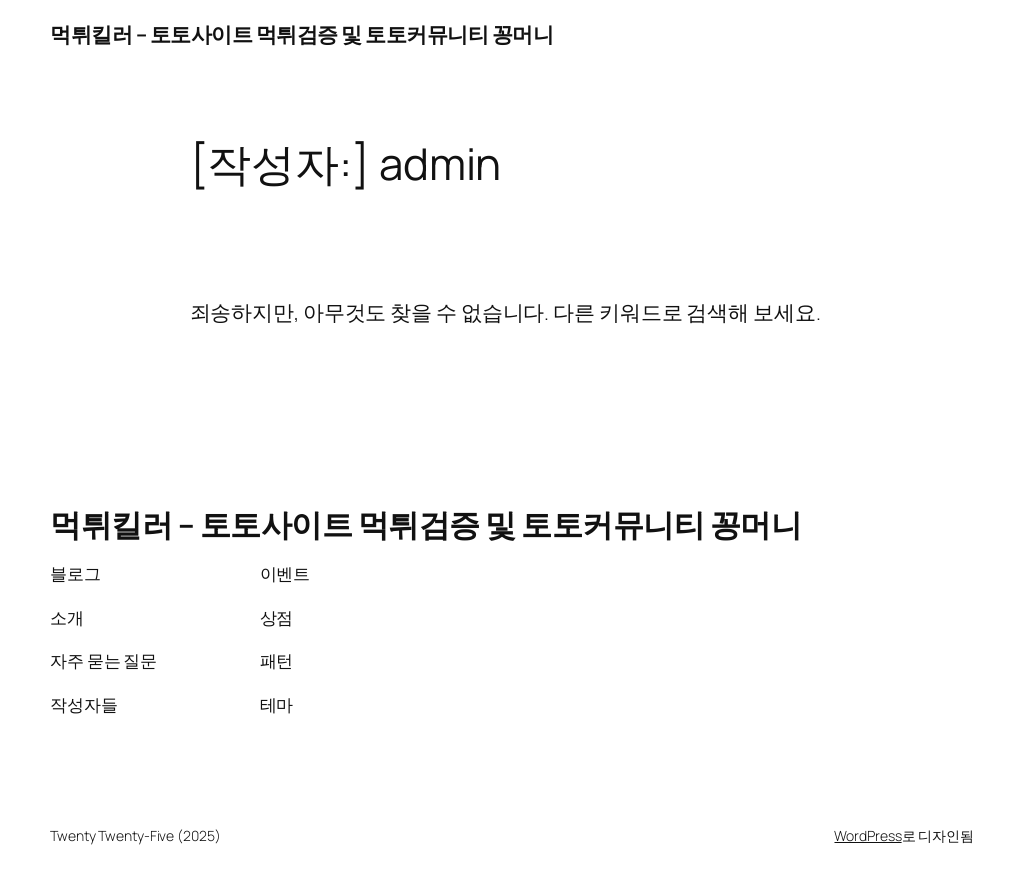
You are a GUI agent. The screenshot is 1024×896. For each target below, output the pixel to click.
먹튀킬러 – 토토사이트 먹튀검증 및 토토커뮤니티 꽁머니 (301, 34)
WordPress (867, 835)
